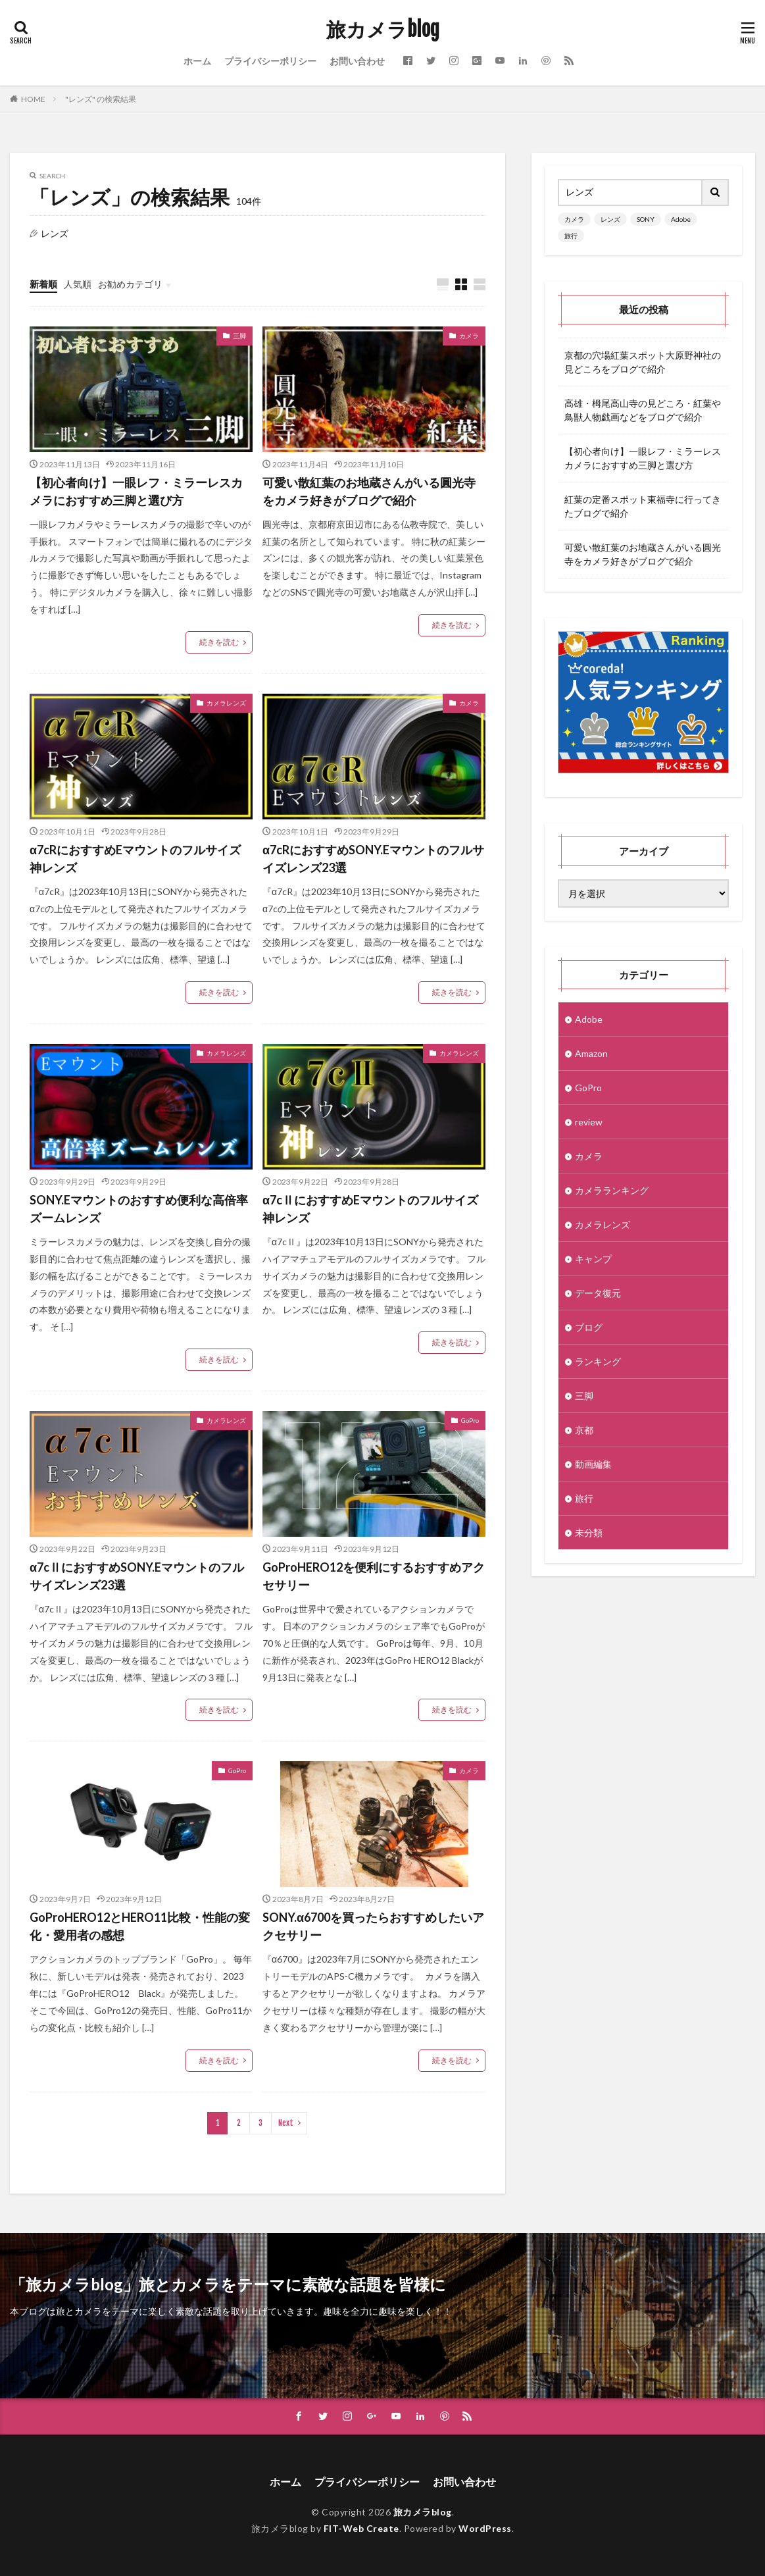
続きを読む (219, 642)
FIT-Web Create (361, 2528)
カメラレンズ (226, 703)
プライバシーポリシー (270, 60)
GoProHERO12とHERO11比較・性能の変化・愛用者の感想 (140, 1926)
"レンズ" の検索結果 (100, 99)
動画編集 (593, 1464)
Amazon (591, 1053)
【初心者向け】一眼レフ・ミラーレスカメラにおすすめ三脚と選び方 (136, 491)
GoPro (470, 1420)
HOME (33, 99)
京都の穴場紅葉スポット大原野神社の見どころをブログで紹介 (642, 361)
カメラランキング (612, 1190)
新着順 (43, 284)
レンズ (610, 219)
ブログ (589, 1327)
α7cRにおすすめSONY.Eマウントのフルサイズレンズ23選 (373, 858)
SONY (645, 219)
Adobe (681, 219)
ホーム (197, 60)
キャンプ (593, 1258)
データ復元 (598, 1293)
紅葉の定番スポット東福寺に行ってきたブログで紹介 (642, 506)
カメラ (469, 336)
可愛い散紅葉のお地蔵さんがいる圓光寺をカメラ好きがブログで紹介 (369, 491)
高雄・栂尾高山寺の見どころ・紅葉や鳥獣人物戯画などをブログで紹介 (642, 410)
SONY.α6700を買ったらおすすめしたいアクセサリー (373, 1926)
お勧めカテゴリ (130, 284)
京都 (584, 1429)
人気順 (77, 284)
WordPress (485, 2528)
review (589, 1121)
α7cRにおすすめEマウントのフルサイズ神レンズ (135, 858)
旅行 (571, 236)
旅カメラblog (382, 29)
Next (285, 2123)
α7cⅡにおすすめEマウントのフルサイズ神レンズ (370, 1209)
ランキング (598, 1361)
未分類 (589, 1532)
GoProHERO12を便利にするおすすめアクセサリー (373, 1576)
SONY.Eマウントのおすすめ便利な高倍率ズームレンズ (139, 1209)
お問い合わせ (357, 60)
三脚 (239, 336)
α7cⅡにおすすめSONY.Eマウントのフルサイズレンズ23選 (137, 1576)
